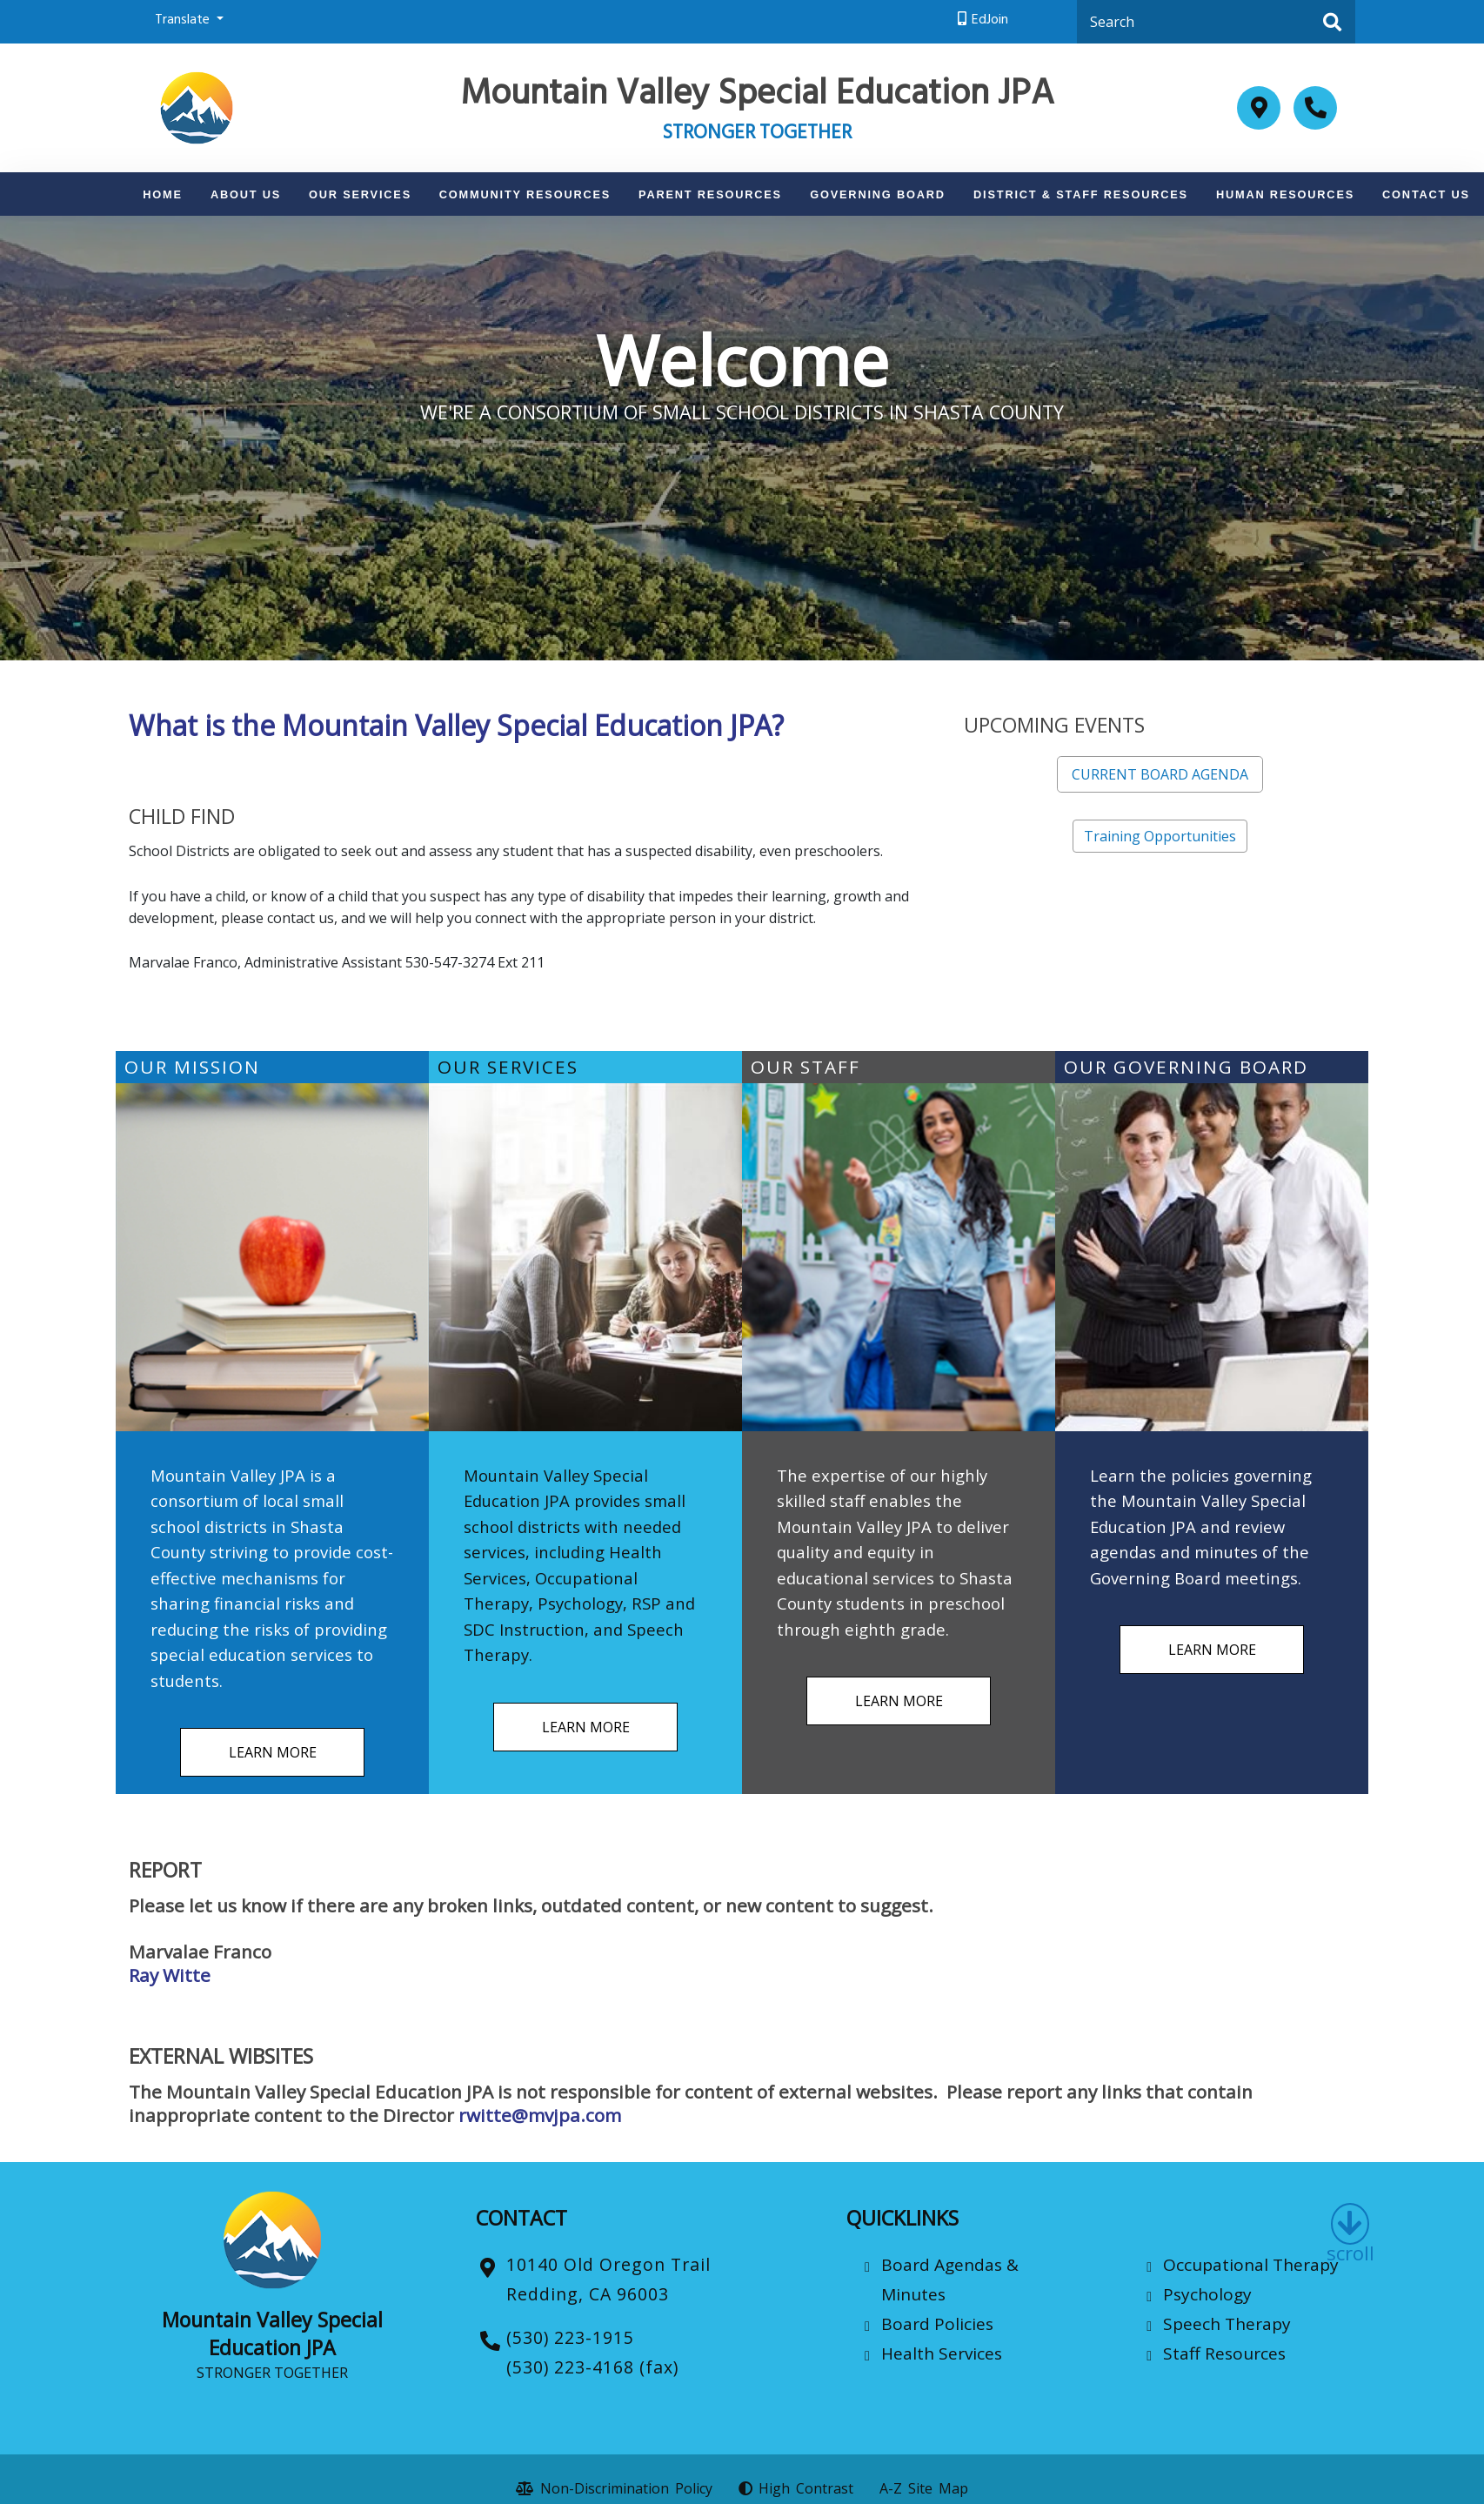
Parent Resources (710, 194)
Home (163, 194)
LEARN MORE (273, 1752)
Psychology (1207, 2294)
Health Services (941, 2353)
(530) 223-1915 (570, 2337)
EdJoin (990, 21)
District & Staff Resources (1080, 194)
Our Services (360, 194)
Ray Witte (170, 1975)
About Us (246, 194)
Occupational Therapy (1251, 2264)
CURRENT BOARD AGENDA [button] (1160, 774)
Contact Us (1426, 194)
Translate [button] (184, 21)
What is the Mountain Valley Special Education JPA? (456, 725)
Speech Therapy (1227, 2324)
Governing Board (878, 194)
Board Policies (937, 2324)
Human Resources (1285, 194)
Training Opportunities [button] (1160, 836)
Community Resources (525, 194)
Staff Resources (1224, 2353)
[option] (742, 438)
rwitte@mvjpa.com (539, 2115)
